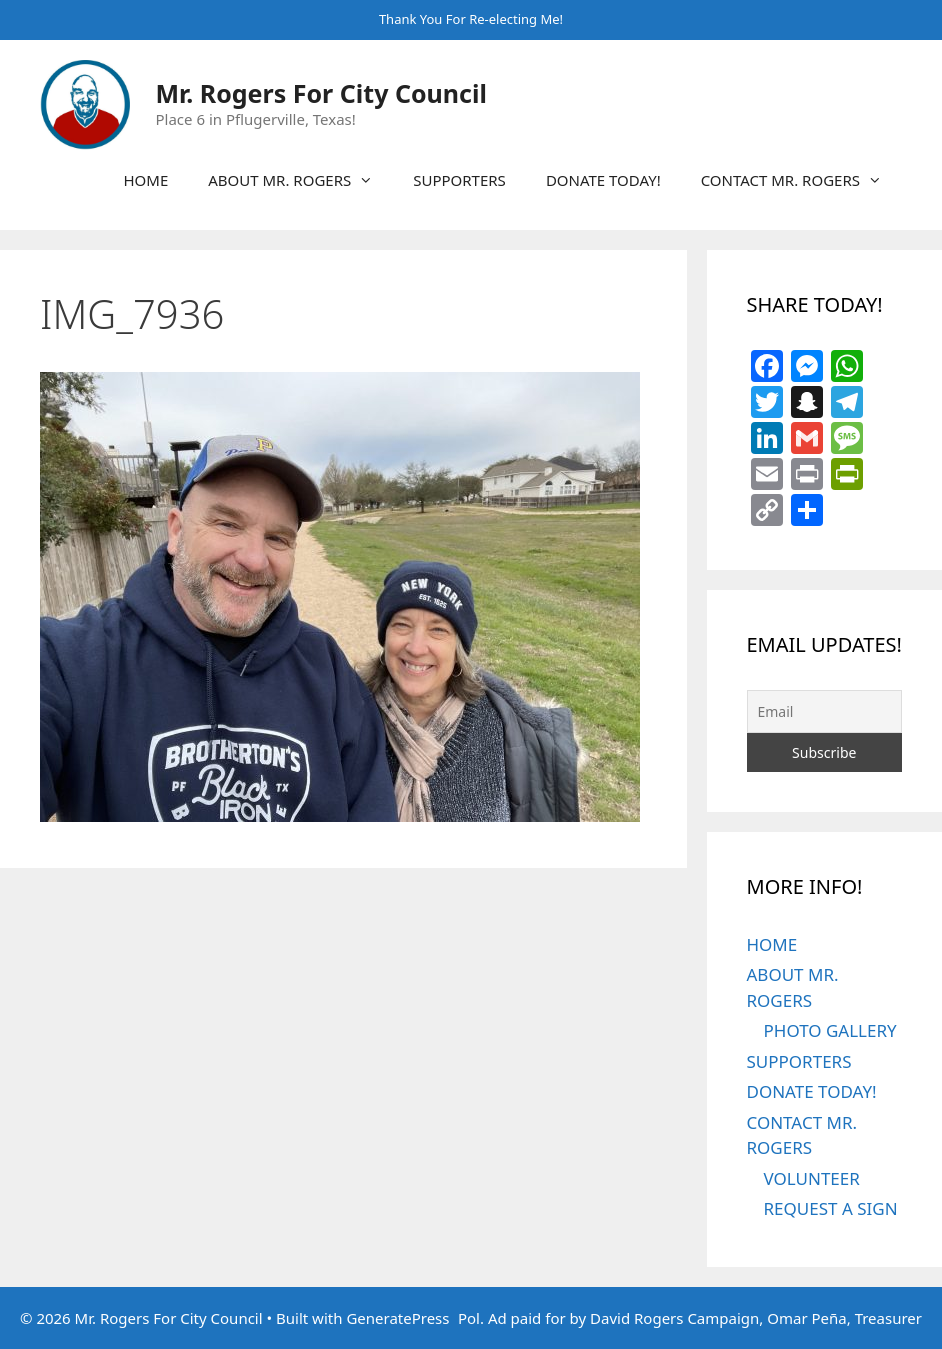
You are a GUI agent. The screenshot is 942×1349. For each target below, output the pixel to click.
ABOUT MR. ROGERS (300, 180)
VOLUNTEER (812, 1178)
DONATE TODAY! (603, 180)
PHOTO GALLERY (830, 1030)
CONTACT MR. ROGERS (801, 180)
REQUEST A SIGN (831, 1208)
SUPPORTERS (459, 180)
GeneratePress (397, 1318)
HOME (145, 180)
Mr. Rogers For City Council (321, 93)
